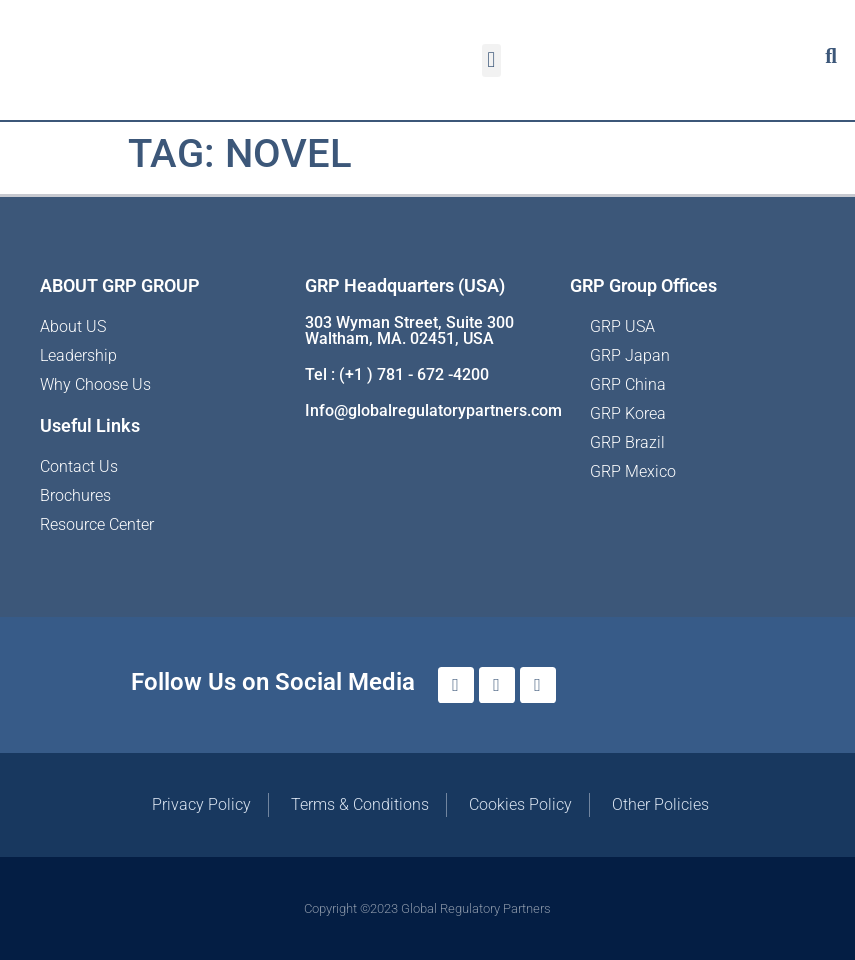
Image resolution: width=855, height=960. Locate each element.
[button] (491, 60)
